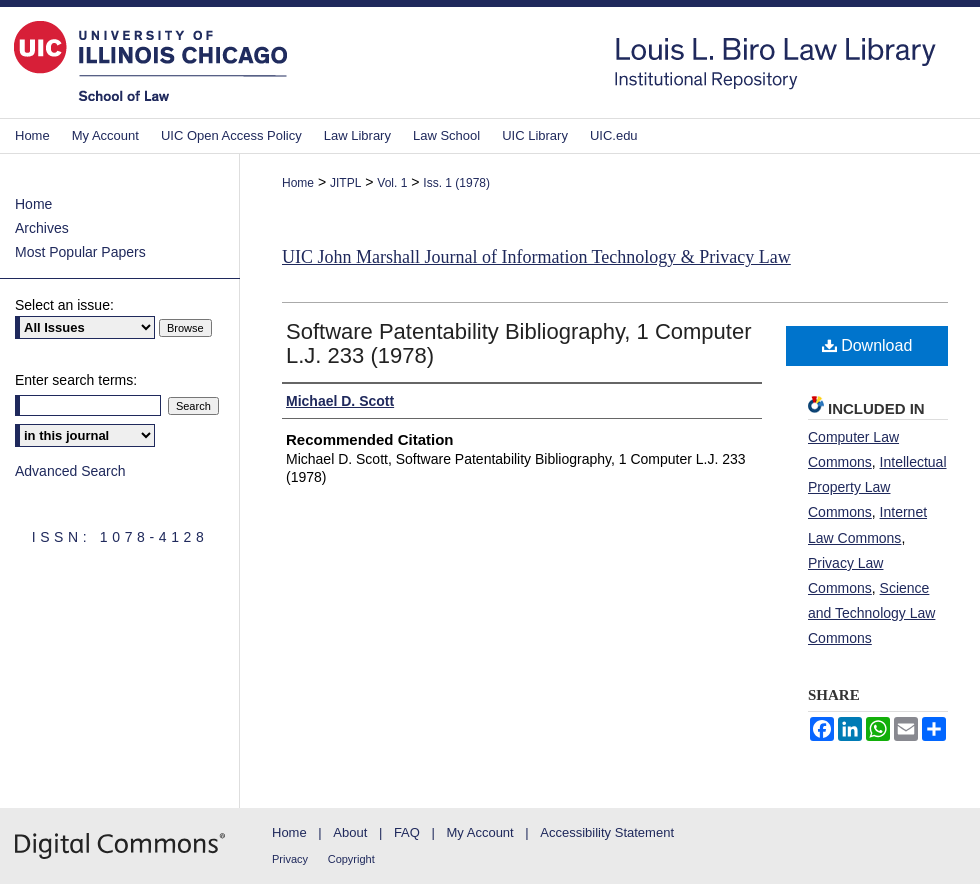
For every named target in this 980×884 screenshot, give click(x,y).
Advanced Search (70, 471)
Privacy (290, 859)
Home (298, 183)
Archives (42, 228)
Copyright (351, 859)
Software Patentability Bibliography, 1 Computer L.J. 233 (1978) (519, 343)
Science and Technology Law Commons (871, 613)
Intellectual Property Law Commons (877, 487)
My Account (480, 832)
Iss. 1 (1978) (456, 183)
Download (867, 345)
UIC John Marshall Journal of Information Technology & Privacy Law (536, 257)
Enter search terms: (76, 380)
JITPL (345, 183)
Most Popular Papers (80, 252)
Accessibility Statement (607, 832)
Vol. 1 (392, 183)
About (350, 832)
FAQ (407, 832)
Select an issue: (64, 305)
